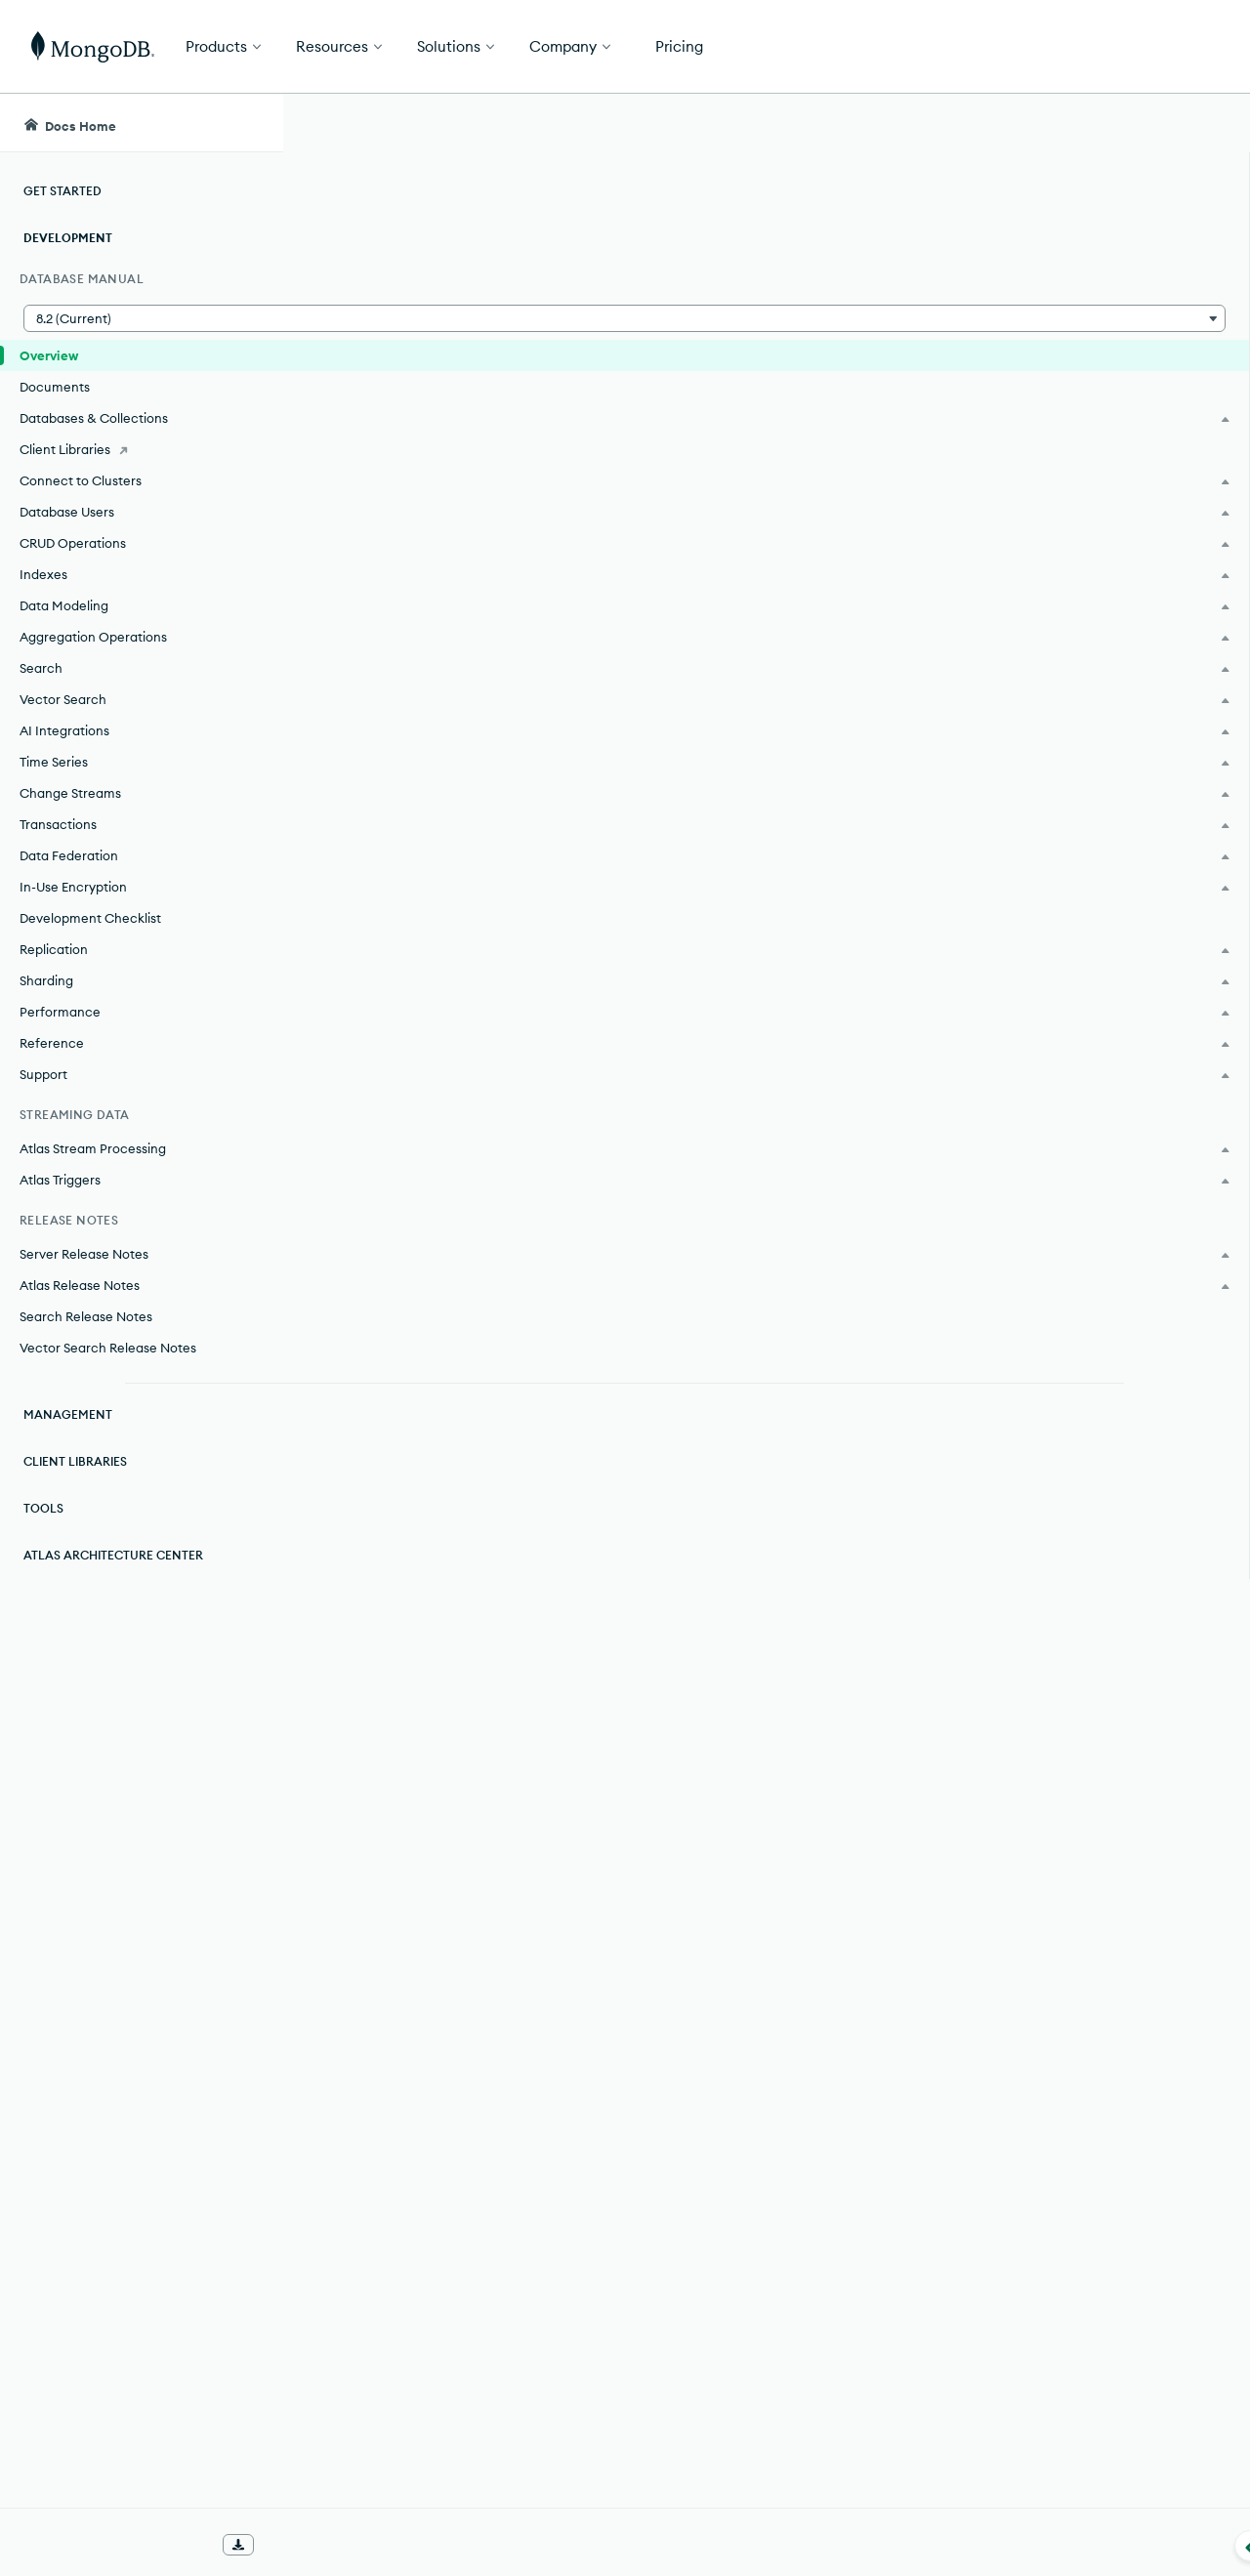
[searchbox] (548, 123)
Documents (55, 387)
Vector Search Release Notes (108, 1347)
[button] (141, 318)
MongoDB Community (482, 484)
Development (67, 237)
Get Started (1150, 47)
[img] (357, 2502)
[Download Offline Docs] (238, 2544)
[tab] (458, 740)
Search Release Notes (86, 1316)
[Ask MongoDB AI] (1123, 123)
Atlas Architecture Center (113, 1555)
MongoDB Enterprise (476, 422)
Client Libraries (75, 1461)
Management (67, 1414)
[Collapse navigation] (283, 2545)
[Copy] (1169, 840)
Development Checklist (90, 918)
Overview (49, 355)
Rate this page (389, 2465)
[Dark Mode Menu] (1205, 123)
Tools (43, 1508)
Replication (699, 1017)
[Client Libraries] (141, 449)
